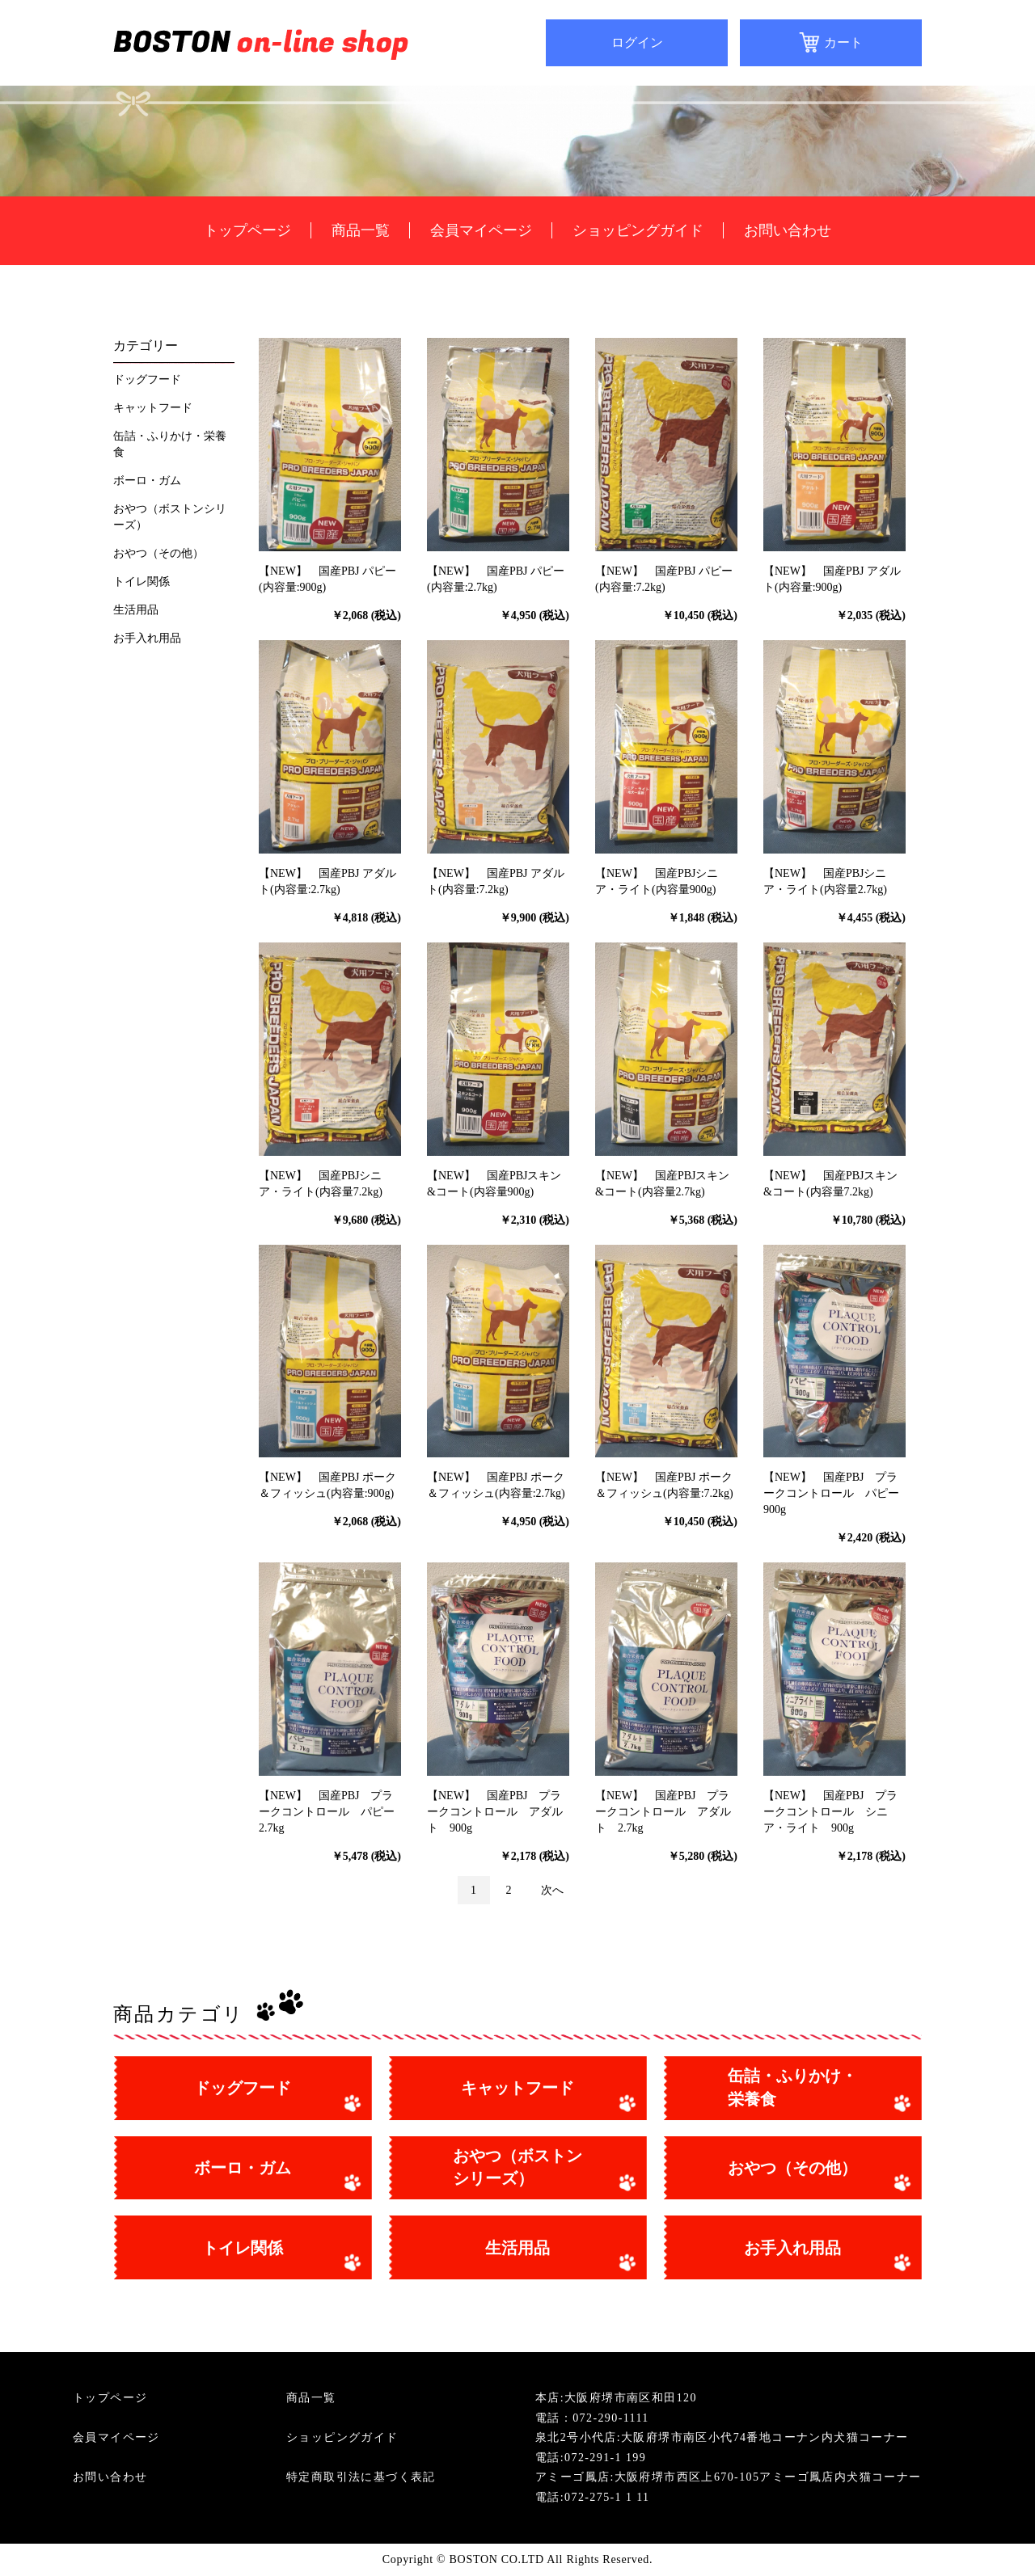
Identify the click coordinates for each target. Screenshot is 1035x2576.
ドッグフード (147, 379)
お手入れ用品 (147, 638)
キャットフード (152, 408)
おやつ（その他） (158, 553)
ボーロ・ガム (147, 480)
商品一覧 (361, 230)
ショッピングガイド (637, 230)
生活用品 (135, 610)
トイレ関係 (141, 581)
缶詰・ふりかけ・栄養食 (169, 444)
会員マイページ (481, 230)
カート (843, 42)
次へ (552, 1890)
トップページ (247, 230)
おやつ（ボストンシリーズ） (169, 517)
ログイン (637, 42)
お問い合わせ (787, 230)
